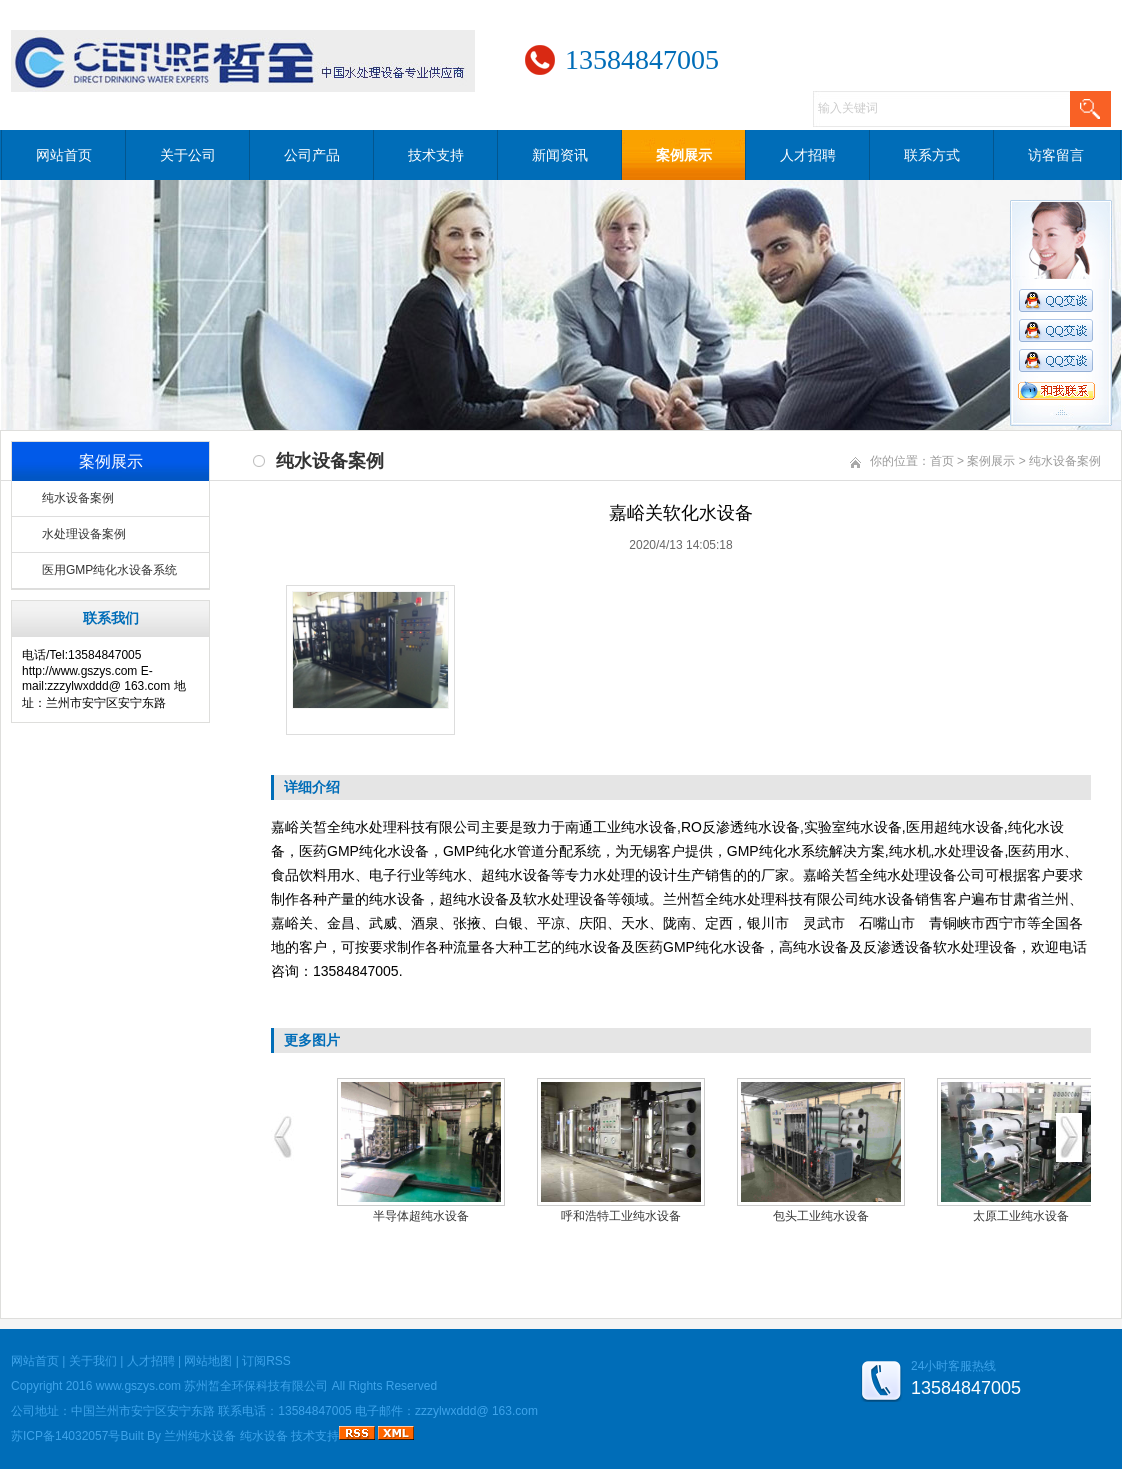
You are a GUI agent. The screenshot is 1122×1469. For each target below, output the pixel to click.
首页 (942, 461)
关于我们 (93, 1361)
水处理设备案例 (84, 534)
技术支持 (436, 155)
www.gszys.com (138, 1386)
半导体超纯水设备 (421, 1216)
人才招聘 (808, 155)
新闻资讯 (560, 155)
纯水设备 (264, 1436)
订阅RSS (266, 1361)
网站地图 (208, 1361)
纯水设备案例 (78, 498)
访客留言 (1056, 155)
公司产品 (312, 155)
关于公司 (188, 155)
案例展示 (684, 155)
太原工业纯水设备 (1021, 1216)
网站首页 (64, 155)
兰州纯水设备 (200, 1436)
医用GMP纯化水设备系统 (109, 570)
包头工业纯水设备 (821, 1216)
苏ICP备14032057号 (65, 1436)
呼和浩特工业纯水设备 (621, 1216)
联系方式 (932, 155)
